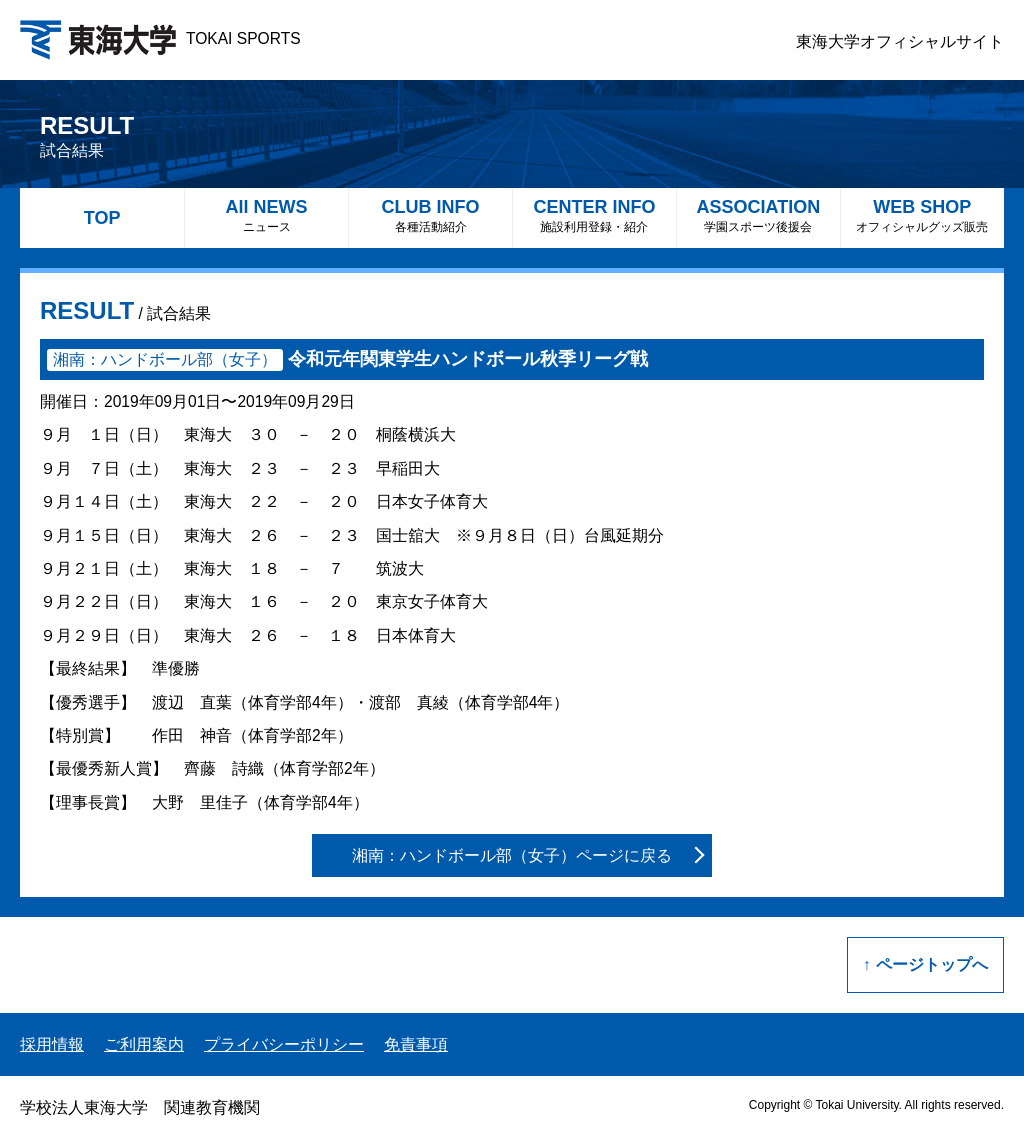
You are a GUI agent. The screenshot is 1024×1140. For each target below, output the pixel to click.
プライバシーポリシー (284, 1044)
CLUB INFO (430, 215)
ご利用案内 (144, 1044)
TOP (102, 218)
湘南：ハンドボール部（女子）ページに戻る (512, 855)
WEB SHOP (922, 215)
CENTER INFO (594, 215)
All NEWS (266, 215)
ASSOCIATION (758, 215)
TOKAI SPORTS (160, 38)
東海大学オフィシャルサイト (900, 41)
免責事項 (416, 1044)
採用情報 (52, 1044)
